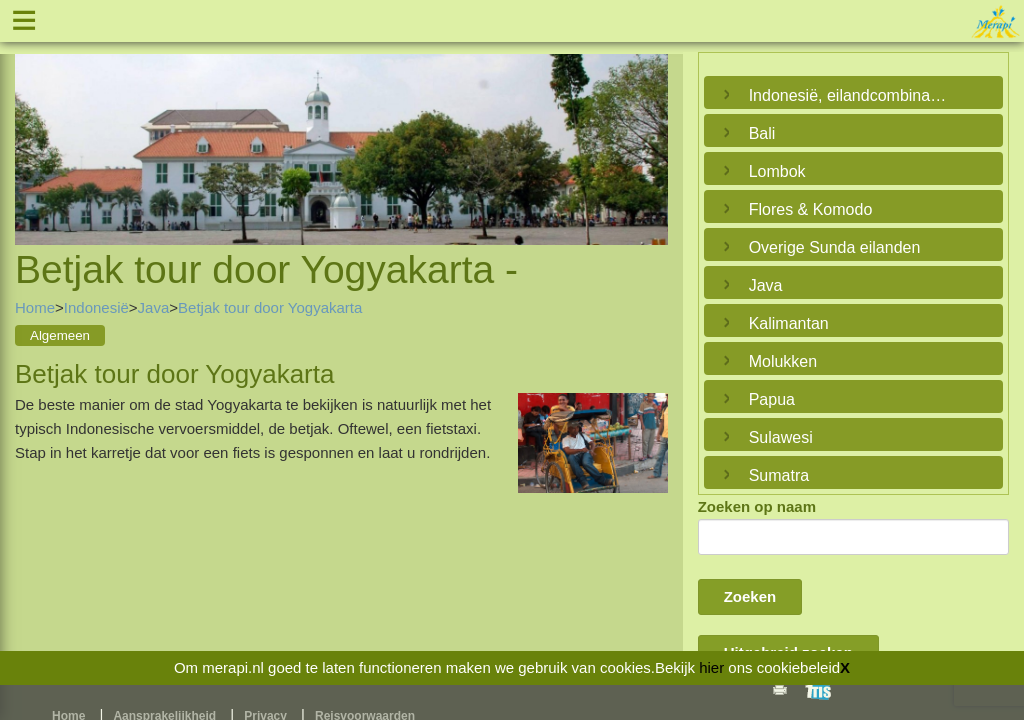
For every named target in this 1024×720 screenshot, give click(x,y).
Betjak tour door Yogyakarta (270, 307)
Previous (35, 127)
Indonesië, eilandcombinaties (848, 95)
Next (648, 127)
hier (711, 667)
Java (154, 307)
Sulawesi (781, 437)
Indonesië (96, 307)
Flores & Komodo (811, 209)
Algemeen (60, 335)
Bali (762, 133)
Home (35, 307)
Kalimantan (789, 323)
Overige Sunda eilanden (835, 247)
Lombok (777, 171)
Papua (772, 399)
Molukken (783, 361)
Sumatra (779, 475)
